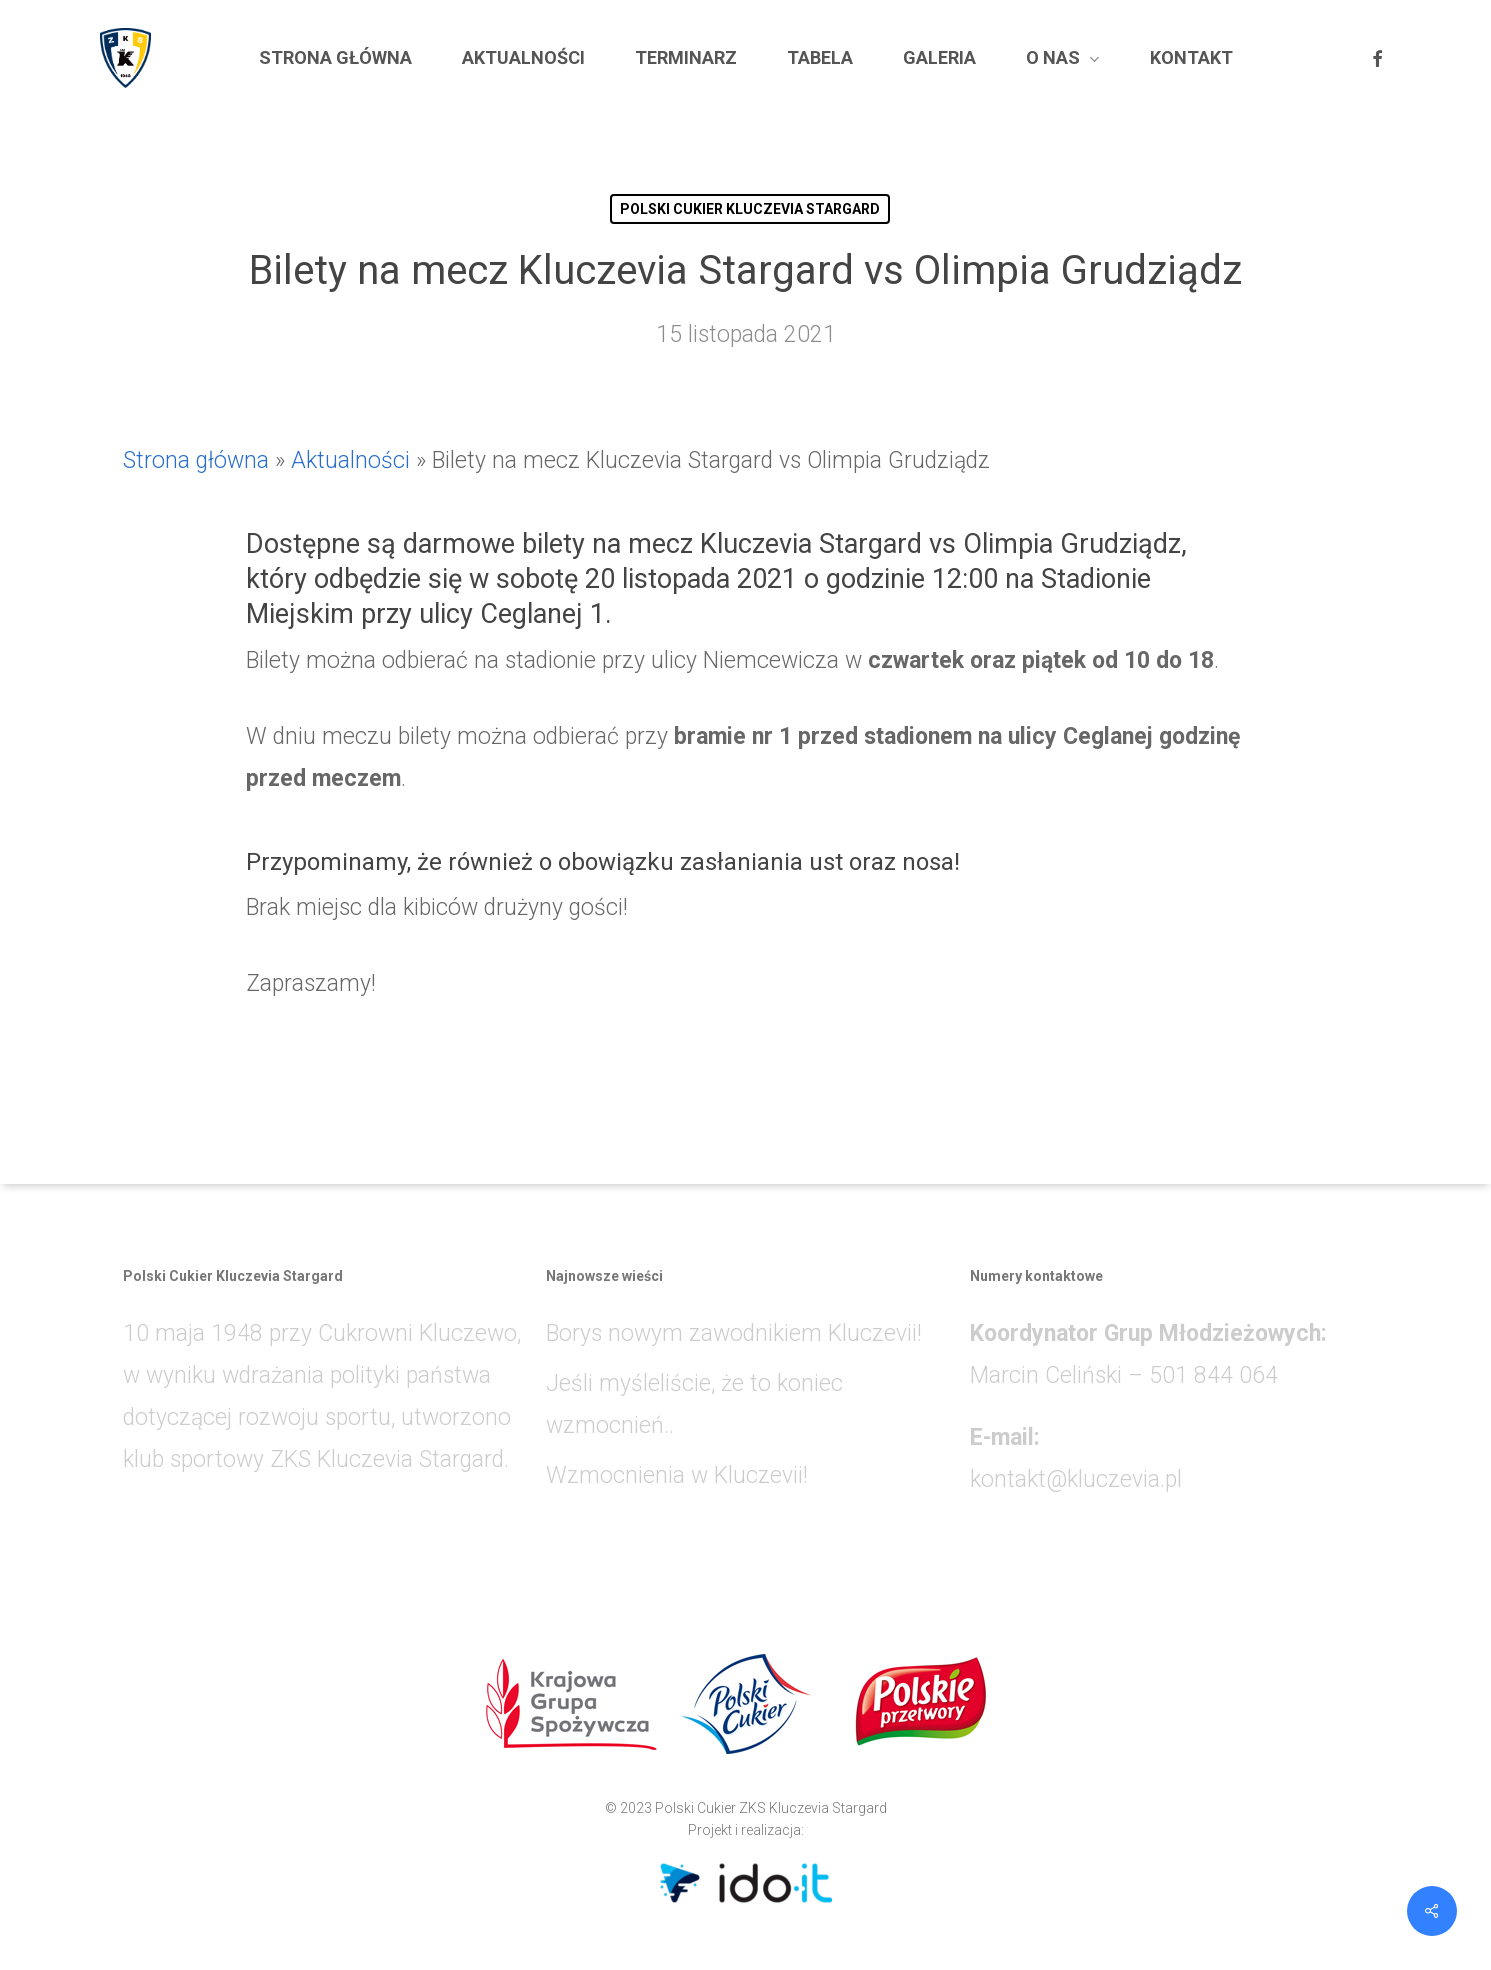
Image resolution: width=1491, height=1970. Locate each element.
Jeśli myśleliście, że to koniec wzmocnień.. (694, 1404)
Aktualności (350, 460)
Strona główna (196, 460)
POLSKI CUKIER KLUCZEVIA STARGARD (750, 209)
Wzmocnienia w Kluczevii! (677, 1475)
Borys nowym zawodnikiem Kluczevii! (734, 1333)
